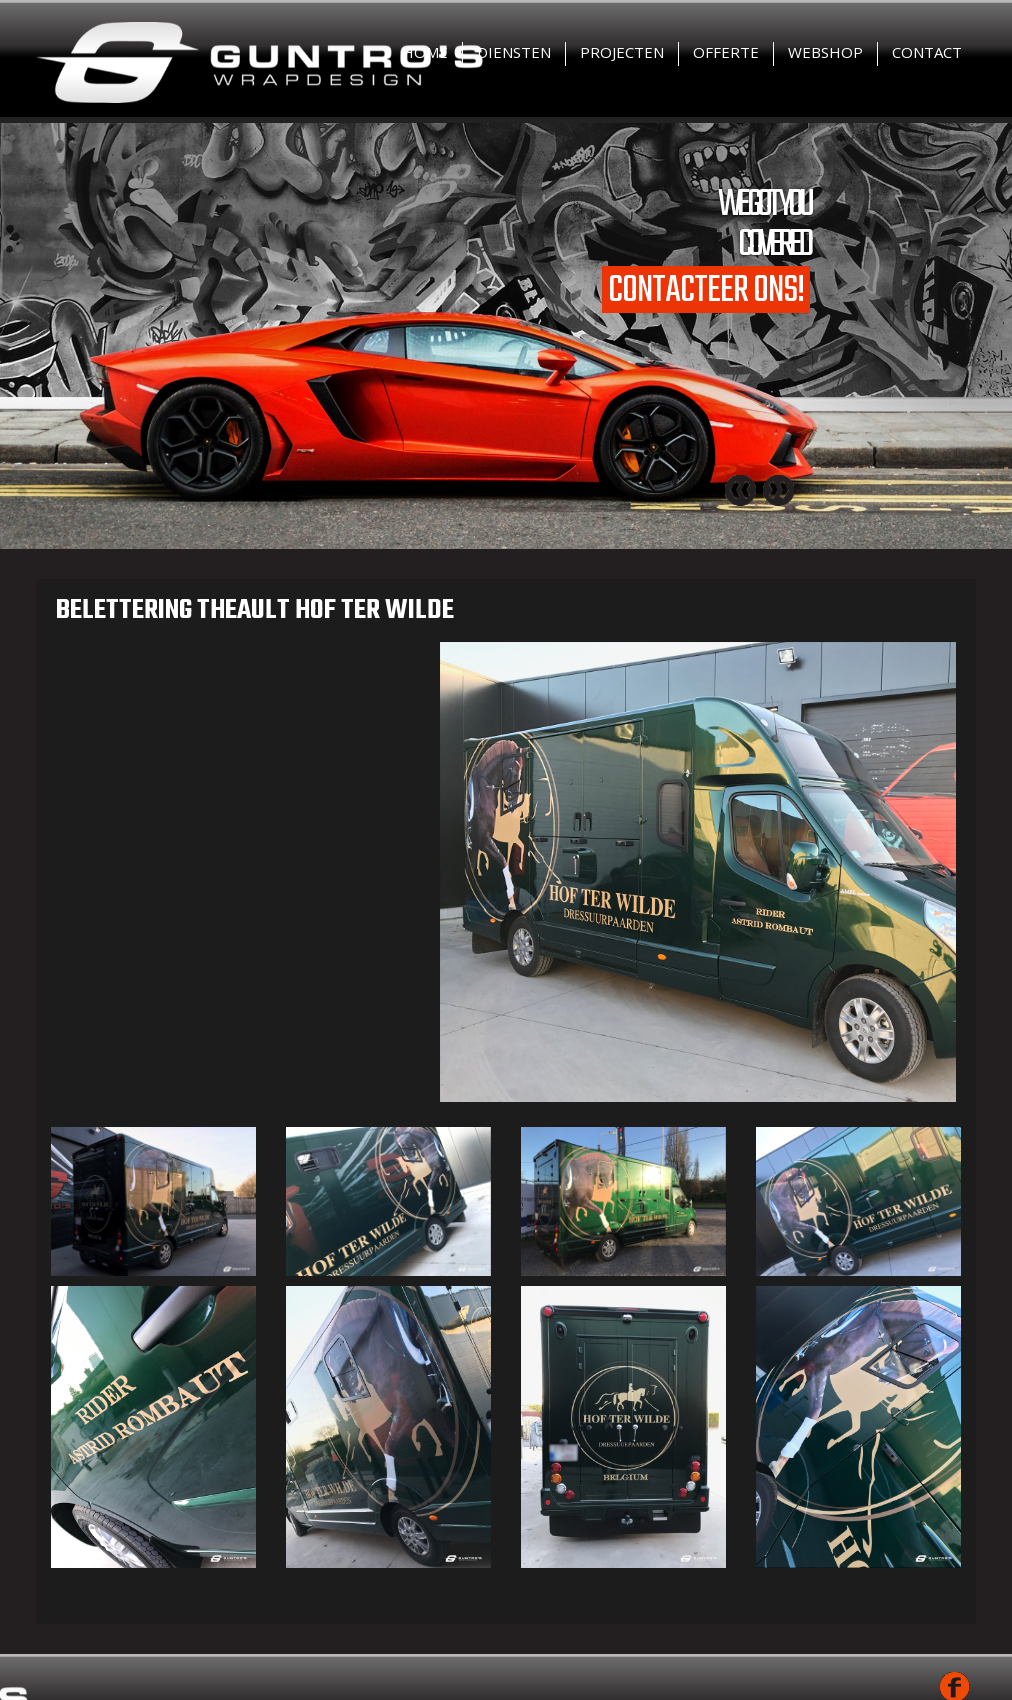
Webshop (825, 52)
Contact (927, 52)
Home (425, 52)
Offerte (726, 52)
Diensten (514, 52)
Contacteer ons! (706, 289)
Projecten (622, 52)
